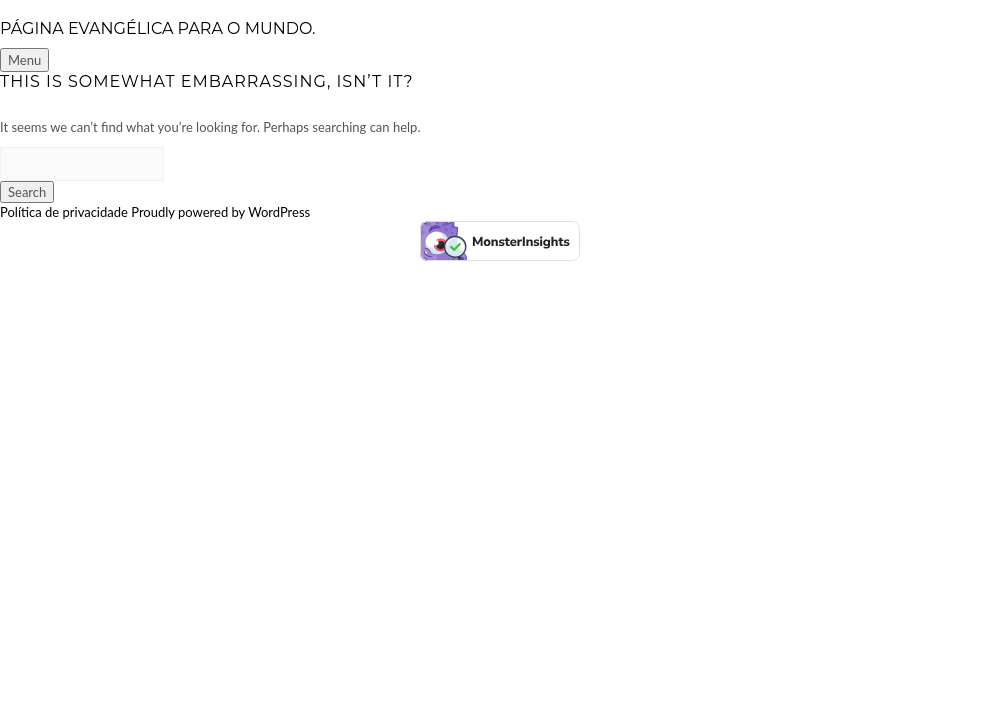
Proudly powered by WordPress (220, 212)
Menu (24, 60)
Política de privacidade (64, 212)
